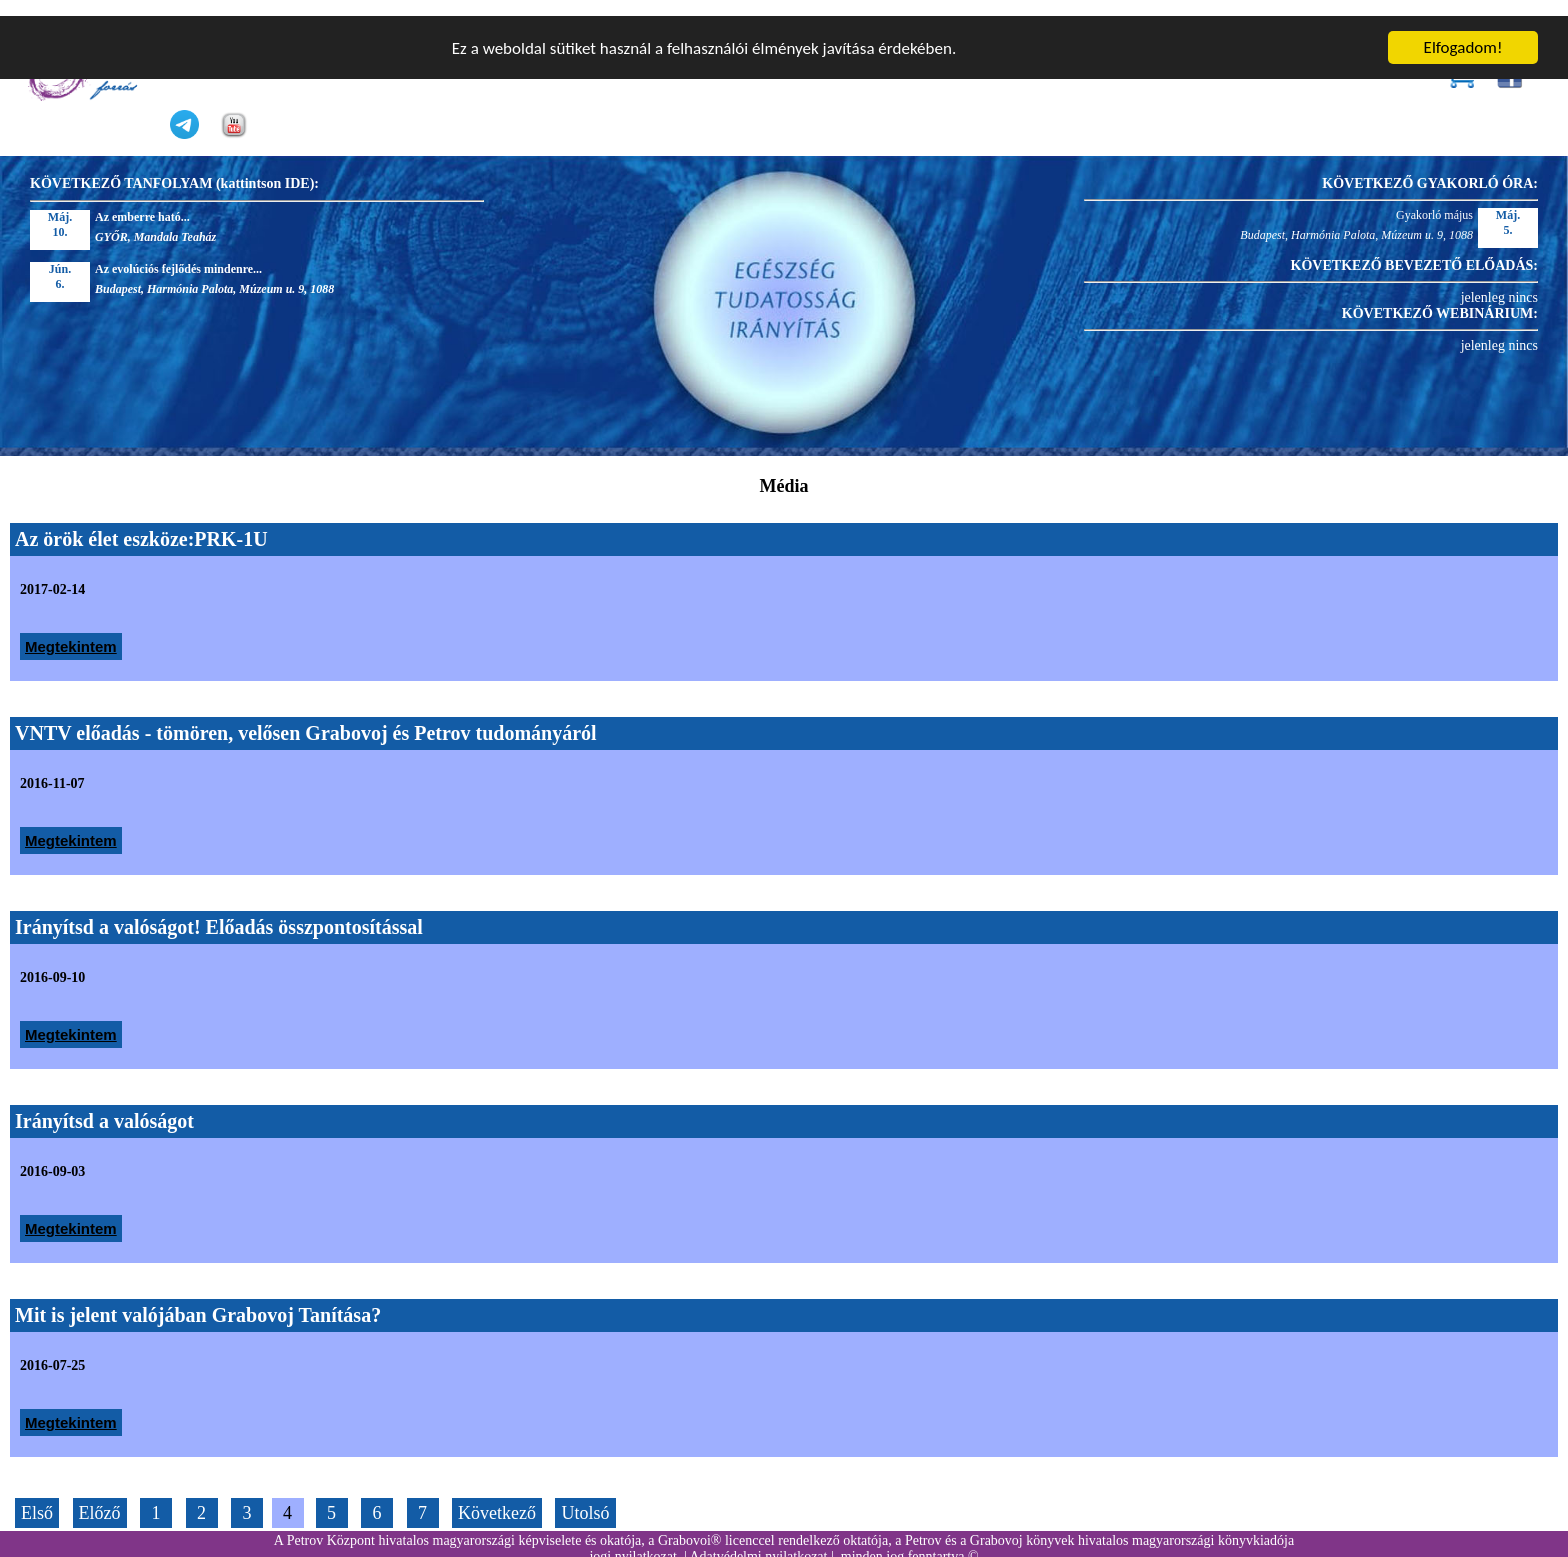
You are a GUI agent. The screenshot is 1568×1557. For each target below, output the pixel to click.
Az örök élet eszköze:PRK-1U (141, 524)
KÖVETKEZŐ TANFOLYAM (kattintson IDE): (174, 168)
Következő (497, 1498)
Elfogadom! (1463, 31)
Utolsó (585, 1498)
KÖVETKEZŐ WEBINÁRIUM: (1440, 298)
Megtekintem (71, 631)
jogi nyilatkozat (632, 1540)
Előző (100, 1498)
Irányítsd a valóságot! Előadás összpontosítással (219, 912)
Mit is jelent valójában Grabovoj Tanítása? (198, 1300)
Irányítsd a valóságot (104, 1106)
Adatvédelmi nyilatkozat (758, 1540)
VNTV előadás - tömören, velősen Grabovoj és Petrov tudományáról (306, 718)
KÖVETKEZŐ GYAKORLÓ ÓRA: (1430, 168)
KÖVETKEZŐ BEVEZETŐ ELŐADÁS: (1414, 250)
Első (37, 1498)
